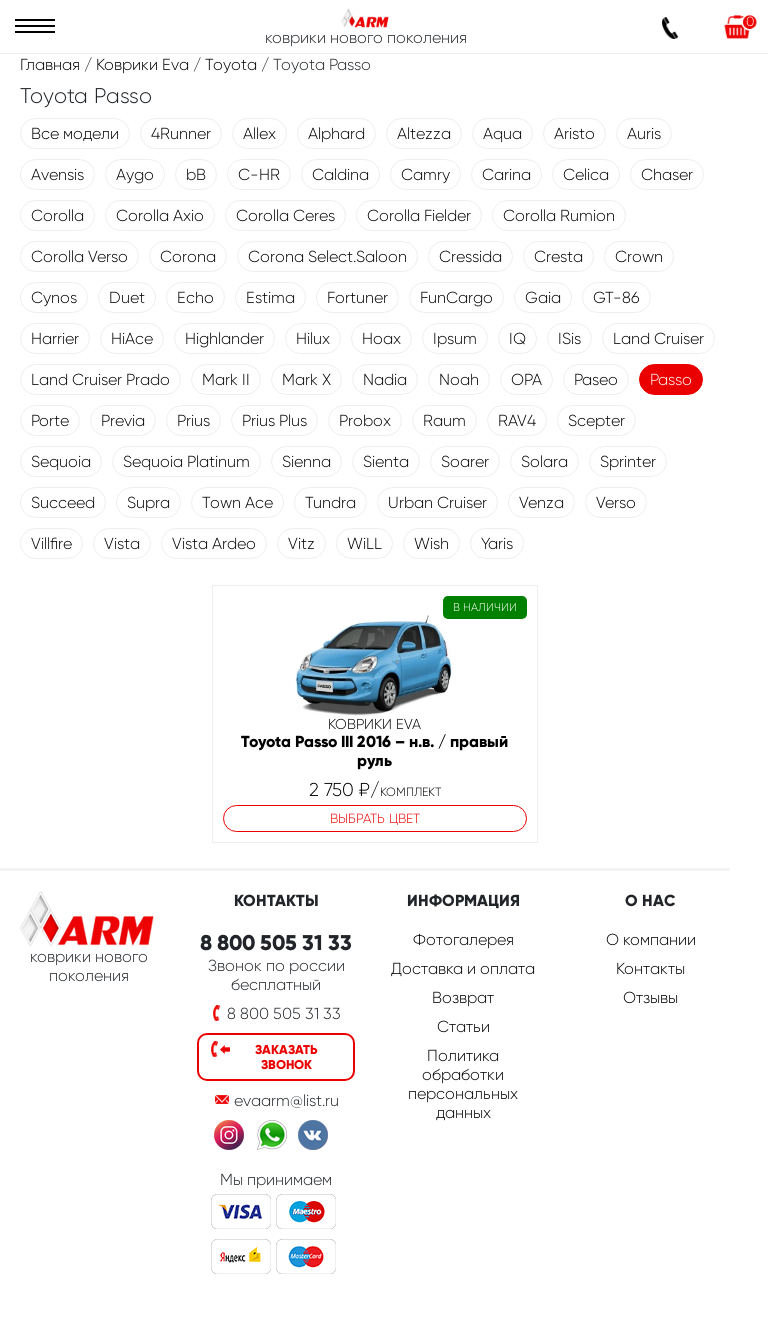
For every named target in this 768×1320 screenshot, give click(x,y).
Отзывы (650, 997)
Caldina (340, 174)
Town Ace (237, 502)
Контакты (650, 968)
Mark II (226, 379)
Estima (270, 297)
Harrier (55, 338)
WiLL (364, 543)
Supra (148, 502)
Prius (193, 420)
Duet (127, 297)
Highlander (224, 338)
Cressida (470, 256)
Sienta (386, 461)
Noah (459, 379)
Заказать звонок (286, 1057)
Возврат (463, 997)
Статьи (463, 1026)
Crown (639, 256)
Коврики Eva (142, 64)
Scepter (596, 420)
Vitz (301, 543)
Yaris (497, 543)
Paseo (596, 379)
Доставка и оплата (463, 968)
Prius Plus (274, 420)
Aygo (135, 174)
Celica (586, 174)
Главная (50, 64)
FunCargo (456, 297)
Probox (365, 420)
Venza (541, 502)
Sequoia (61, 461)
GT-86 (616, 297)
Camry (425, 174)
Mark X (306, 379)
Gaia (543, 297)
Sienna (306, 461)
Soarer (465, 461)
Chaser (667, 174)
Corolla (57, 215)
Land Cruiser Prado (100, 379)
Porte (50, 420)
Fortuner (357, 297)
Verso (616, 502)
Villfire (51, 543)
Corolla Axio (160, 215)
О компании (651, 939)
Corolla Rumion (559, 215)
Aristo (574, 133)
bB (196, 174)
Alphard (336, 133)
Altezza (424, 133)
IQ (517, 338)
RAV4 (517, 420)
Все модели (75, 133)
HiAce (132, 338)
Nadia (385, 379)
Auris (644, 133)
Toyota (231, 64)
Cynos (54, 297)
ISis (569, 338)
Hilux (313, 338)
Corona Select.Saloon (327, 256)
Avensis (57, 174)
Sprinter (628, 461)
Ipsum (455, 338)
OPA (526, 379)
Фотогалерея (463, 939)
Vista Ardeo (214, 543)
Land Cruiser (658, 338)
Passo (671, 379)
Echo (195, 297)
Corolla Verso (79, 256)
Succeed (63, 502)
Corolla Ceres (285, 215)
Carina (506, 174)
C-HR (259, 174)
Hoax (381, 338)
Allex (259, 133)
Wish (431, 543)
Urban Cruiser (437, 502)
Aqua (502, 133)
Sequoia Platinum (186, 461)
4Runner (181, 133)
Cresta (558, 256)
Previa (123, 420)
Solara (544, 461)
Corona (188, 256)
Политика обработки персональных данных (463, 1084)
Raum (444, 420)
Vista (122, 543)
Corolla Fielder (419, 215)
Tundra (330, 502)
